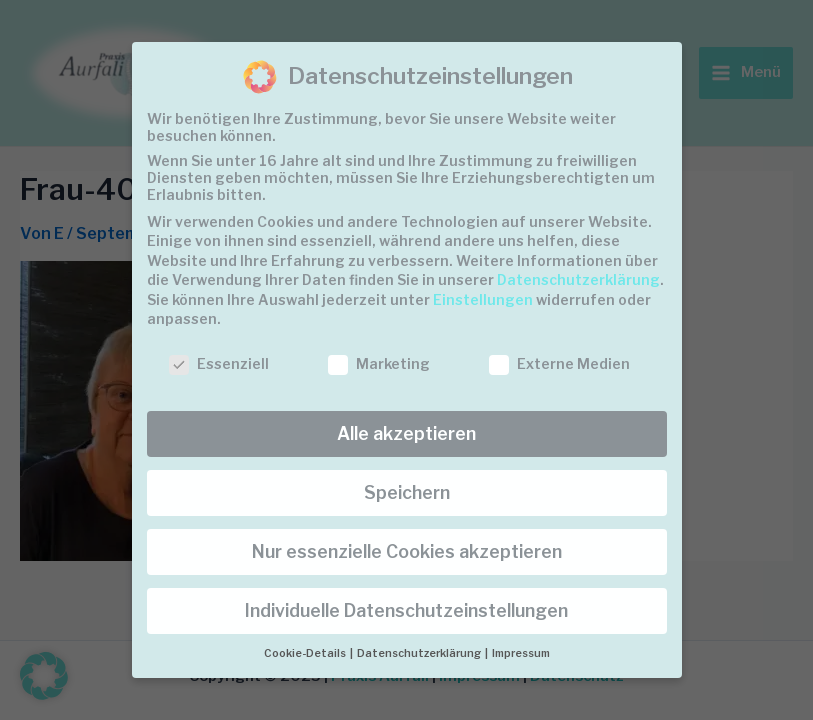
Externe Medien (559, 363)
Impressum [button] (521, 653)
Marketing (379, 363)
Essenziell (219, 363)
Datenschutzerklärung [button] (420, 653)
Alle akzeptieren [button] (406, 433)
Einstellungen (483, 299)
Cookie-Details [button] (306, 653)
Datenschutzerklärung (578, 279)
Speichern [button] (407, 492)
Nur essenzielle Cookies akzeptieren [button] (407, 551)
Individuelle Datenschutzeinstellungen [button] (406, 610)
